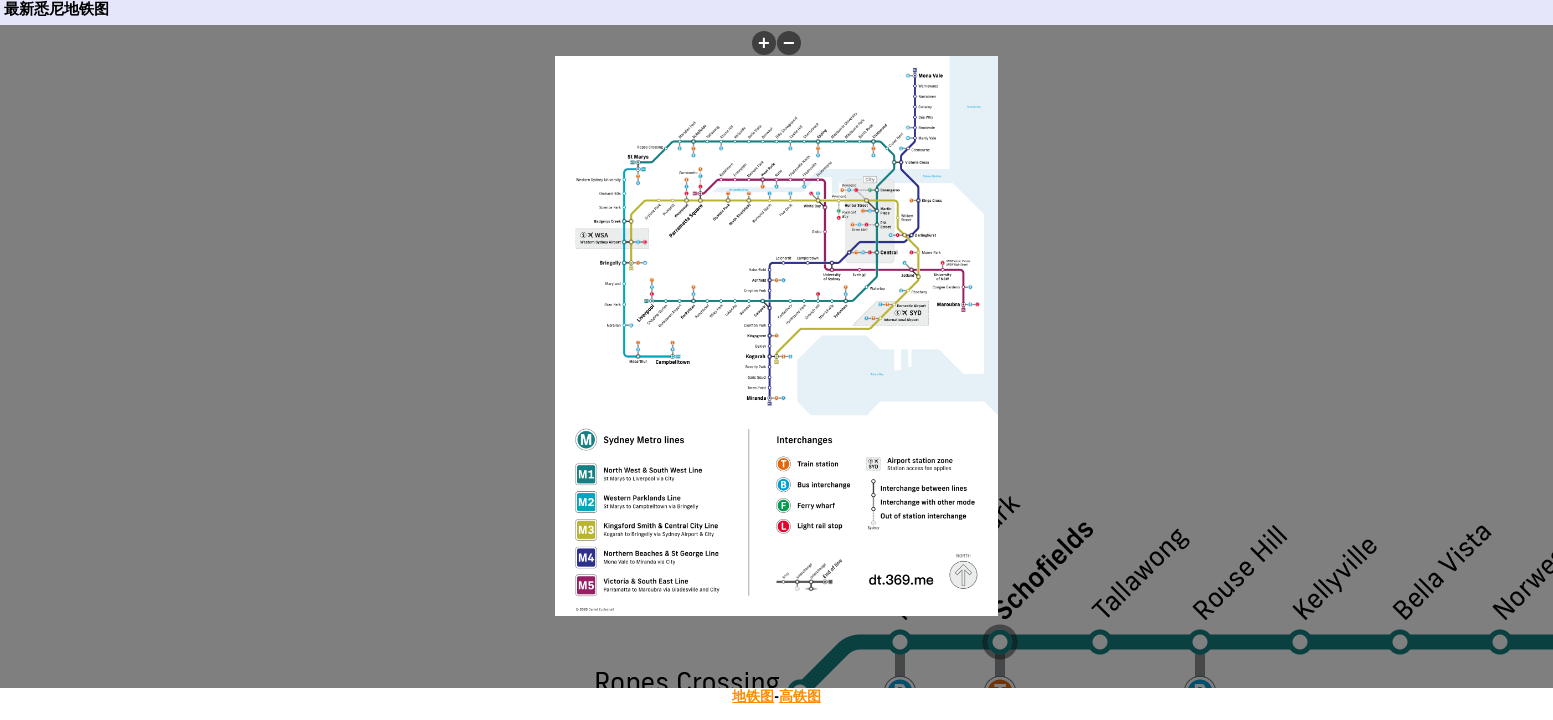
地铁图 (753, 696)
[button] (764, 43)
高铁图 (800, 696)
